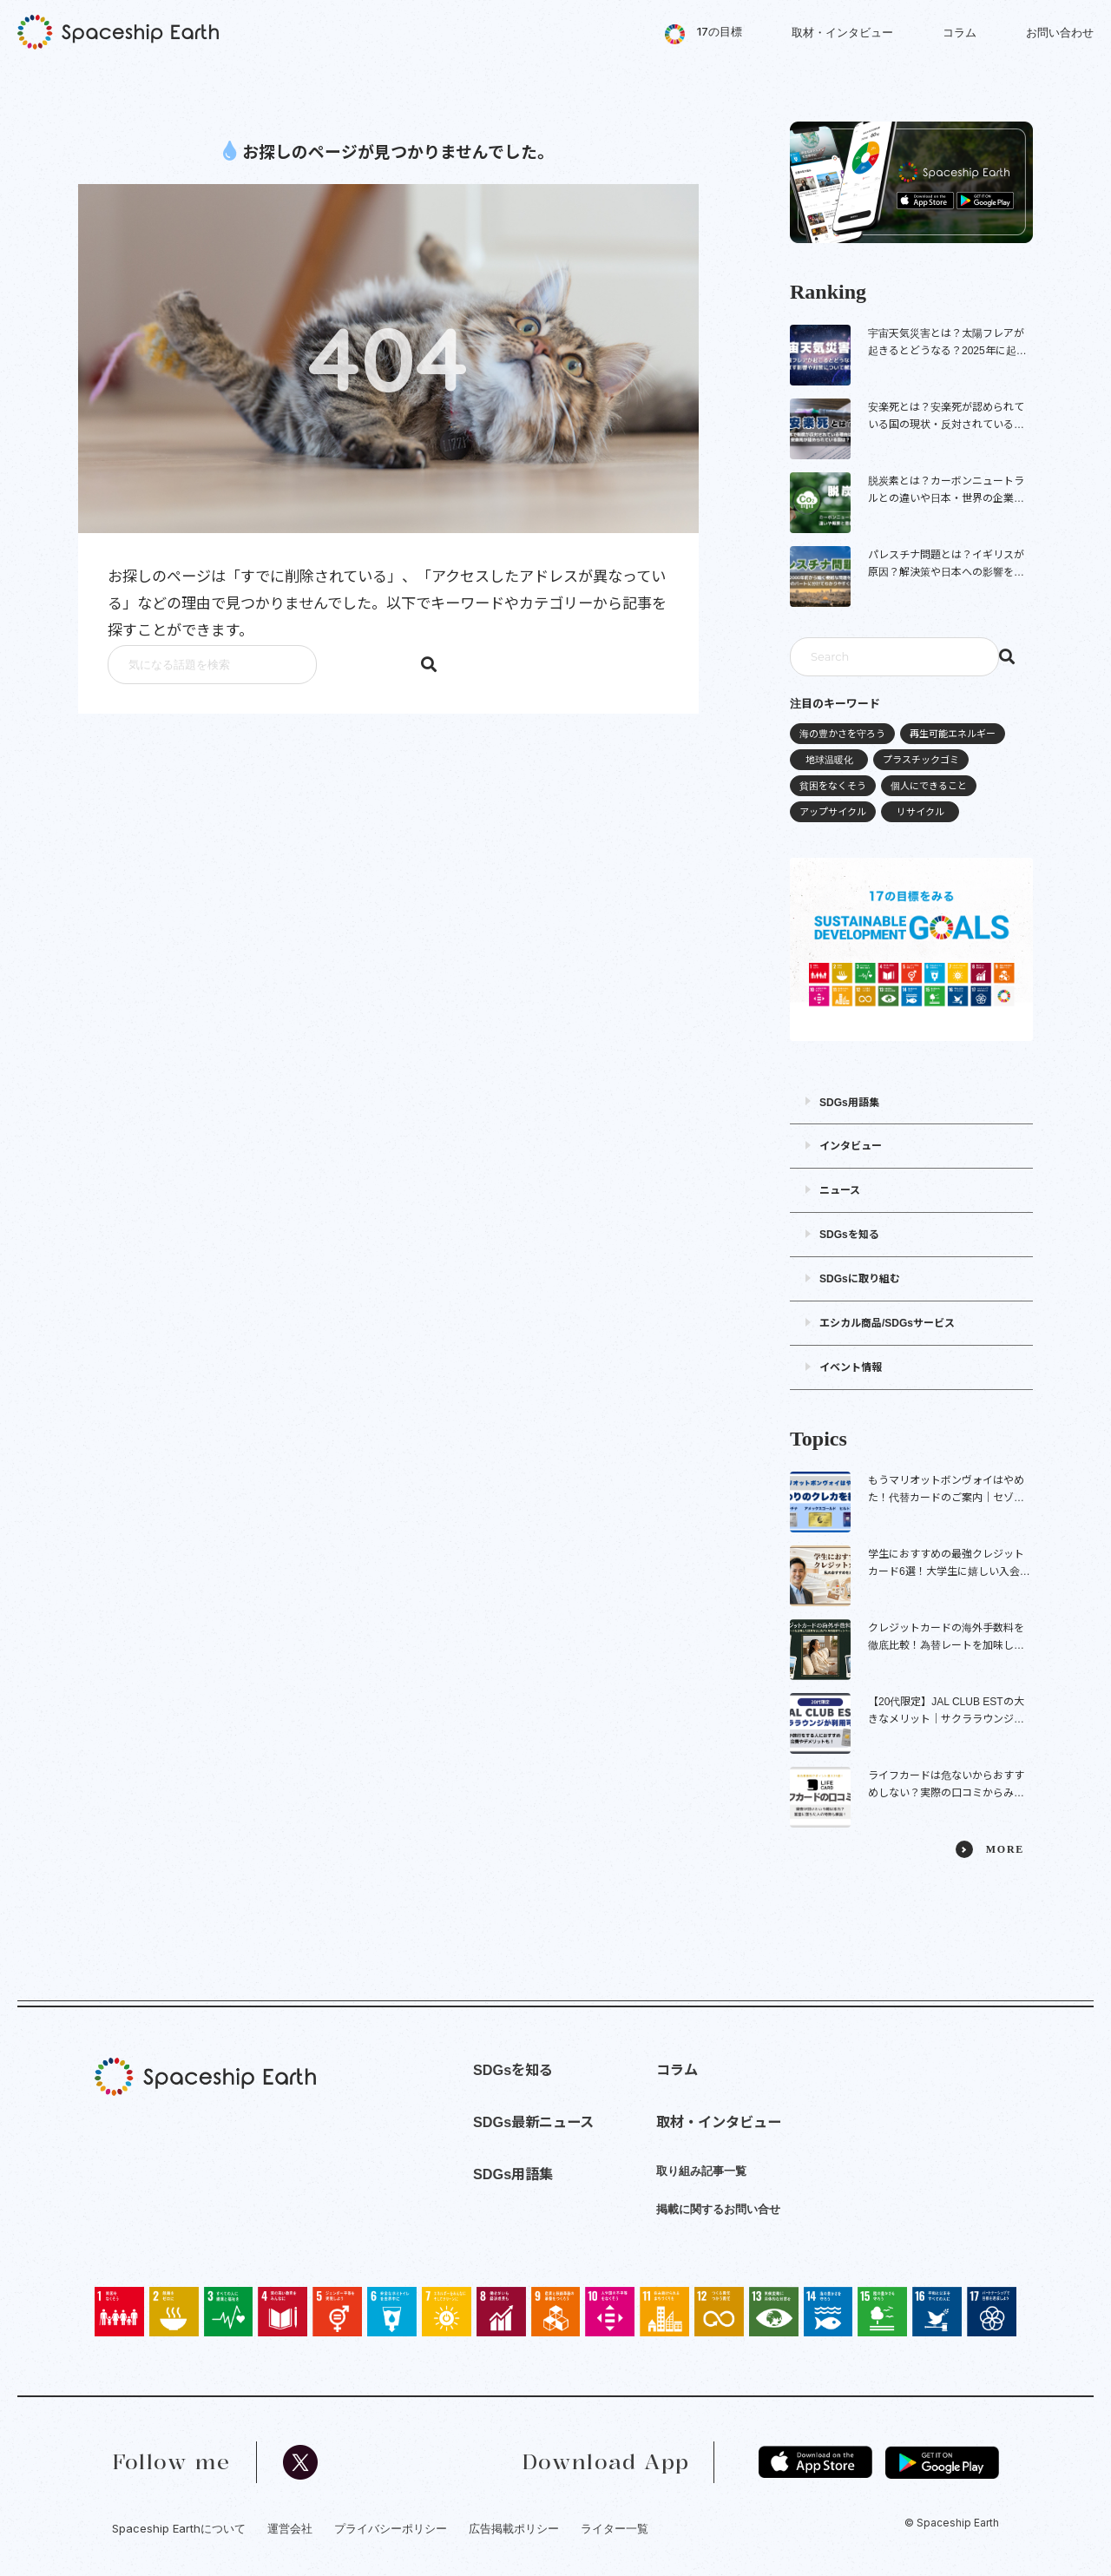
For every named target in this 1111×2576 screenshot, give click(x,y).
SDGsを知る (849, 1235)
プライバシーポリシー (390, 2528)
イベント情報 (850, 1367)
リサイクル (920, 812)
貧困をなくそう (832, 786)
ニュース (839, 1190)
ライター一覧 (614, 2528)
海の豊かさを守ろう (842, 733)
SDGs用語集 (849, 1103)
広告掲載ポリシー (514, 2528)
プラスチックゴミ (921, 759)
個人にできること (929, 786)
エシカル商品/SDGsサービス (887, 1323)
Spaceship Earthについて (179, 2528)
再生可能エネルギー (953, 733)
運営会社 (289, 2528)
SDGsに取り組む (859, 1279)
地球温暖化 (829, 759)
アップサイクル (832, 812)
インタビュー (850, 1146)
